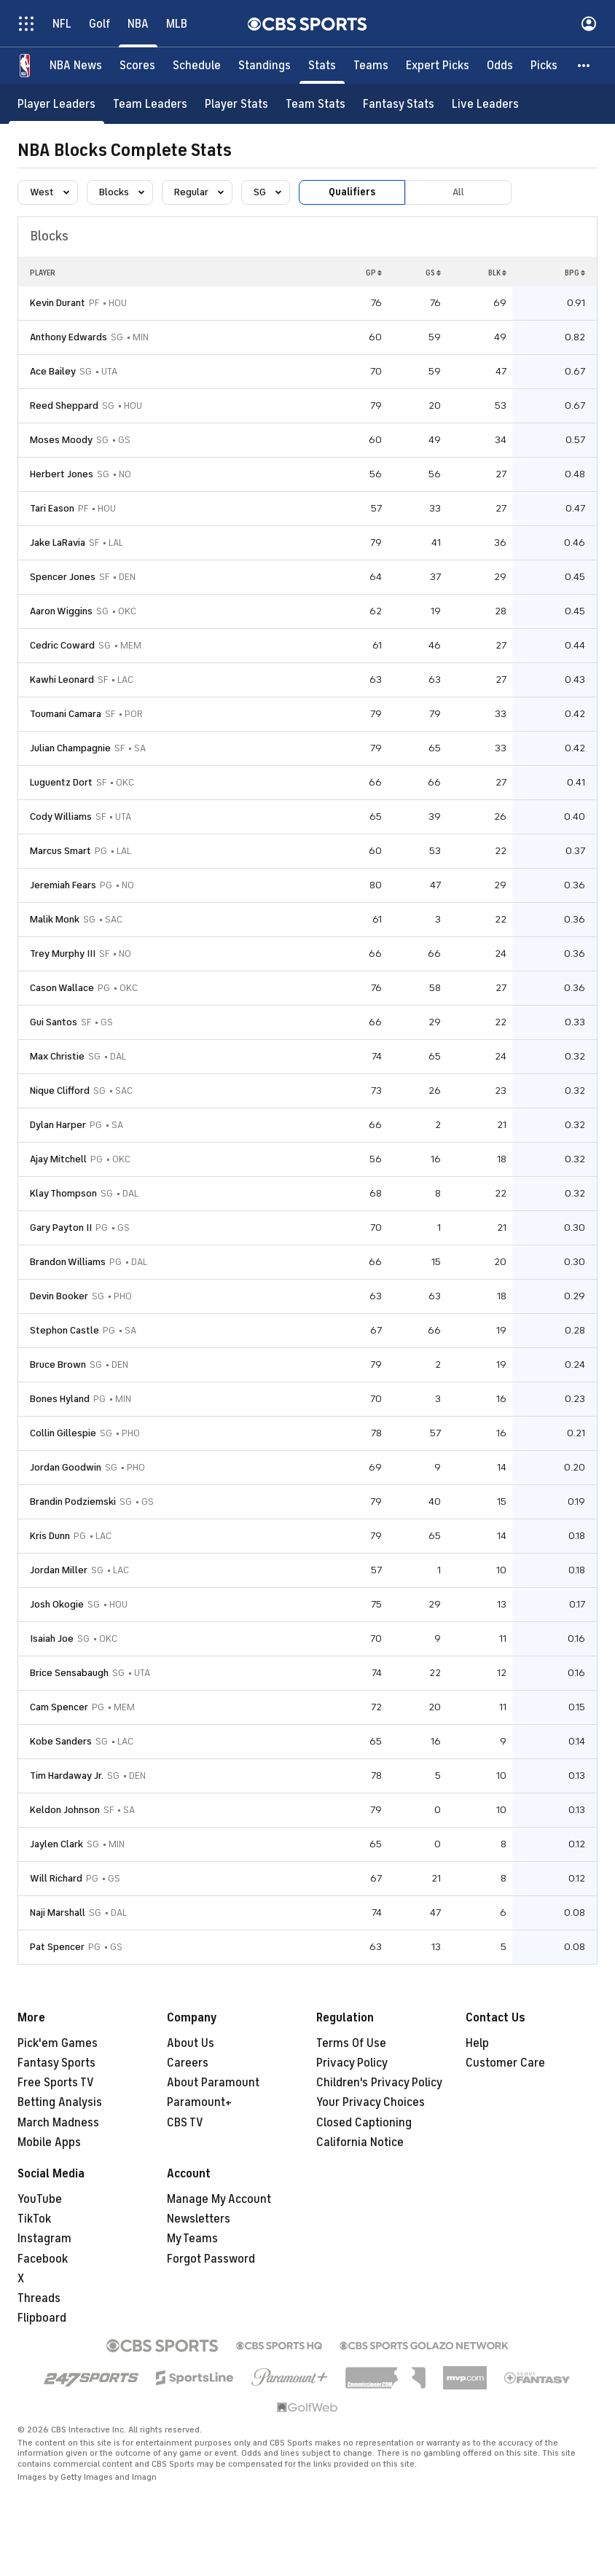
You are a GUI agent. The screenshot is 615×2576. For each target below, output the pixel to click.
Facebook (42, 2259)
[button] (584, 65)
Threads (38, 2298)
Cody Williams (61, 816)
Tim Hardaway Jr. (66, 1775)
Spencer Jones (62, 577)
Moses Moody (61, 440)
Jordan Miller (58, 1570)
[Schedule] (197, 65)
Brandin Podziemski (73, 1501)
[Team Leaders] (150, 104)
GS (433, 272)
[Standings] (264, 65)
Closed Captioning (364, 2122)
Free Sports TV (55, 2082)
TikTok (34, 2219)
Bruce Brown (58, 1364)
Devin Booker (59, 1296)
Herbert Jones (61, 474)
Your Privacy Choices (370, 2102)
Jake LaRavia (57, 542)
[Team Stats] (315, 104)
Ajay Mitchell (58, 1159)
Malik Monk (54, 919)
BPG (575, 272)
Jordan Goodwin (65, 1467)
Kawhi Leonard (62, 679)
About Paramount (213, 2082)
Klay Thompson (63, 1193)
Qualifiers (352, 192)
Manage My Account (219, 2199)
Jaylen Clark (56, 1844)
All (458, 192)
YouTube (39, 2199)
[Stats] (322, 65)
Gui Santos (53, 1022)
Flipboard (41, 2318)
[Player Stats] (236, 104)
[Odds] (500, 65)
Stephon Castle (64, 1330)
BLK (497, 272)
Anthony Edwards (68, 337)
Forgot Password (211, 2259)
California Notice (360, 2142)
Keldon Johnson (65, 1810)
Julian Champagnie (70, 748)
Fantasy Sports (56, 2063)
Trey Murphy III (62, 953)
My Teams (192, 2238)
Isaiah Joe (52, 1638)
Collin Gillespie (63, 1433)
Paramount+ (199, 2102)
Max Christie (57, 1056)
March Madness (58, 2122)
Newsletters (198, 2219)
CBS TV (185, 2122)
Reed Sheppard (64, 405)
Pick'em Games (57, 2043)
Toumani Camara (65, 714)
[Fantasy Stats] (398, 104)
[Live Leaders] (485, 104)
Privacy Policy (352, 2063)
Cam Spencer (59, 1707)
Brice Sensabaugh (69, 1673)
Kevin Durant (57, 303)
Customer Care (505, 2063)
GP (374, 272)
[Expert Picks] (437, 65)
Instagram (44, 2238)
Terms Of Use (351, 2043)
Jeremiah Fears (63, 885)
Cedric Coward (62, 645)
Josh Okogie (57, 1604)
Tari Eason (52, 508)
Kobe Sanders (61, 1741)
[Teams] (371, 65)
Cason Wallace (62, 988)
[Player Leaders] (56, 104)
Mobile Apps (49, 2142)
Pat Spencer (57, 1947)
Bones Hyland (60, 1399)
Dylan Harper (58, 1125)
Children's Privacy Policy (379, 2082)
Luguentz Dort (61, 782)
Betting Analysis (59, 2102)
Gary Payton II (61, 1227)
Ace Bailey (53, 371)
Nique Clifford (60, 1090)
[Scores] (137, 65)
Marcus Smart (60, 851)
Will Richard (56, 1878)
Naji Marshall (57, 1912)
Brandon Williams (68, 1262)
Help (477, 2043)
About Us (190, 2043)
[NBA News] (76, 65)
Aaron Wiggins (61, 611)
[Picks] (544, 65)
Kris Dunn (50, 1536)
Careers (187, 2063)
